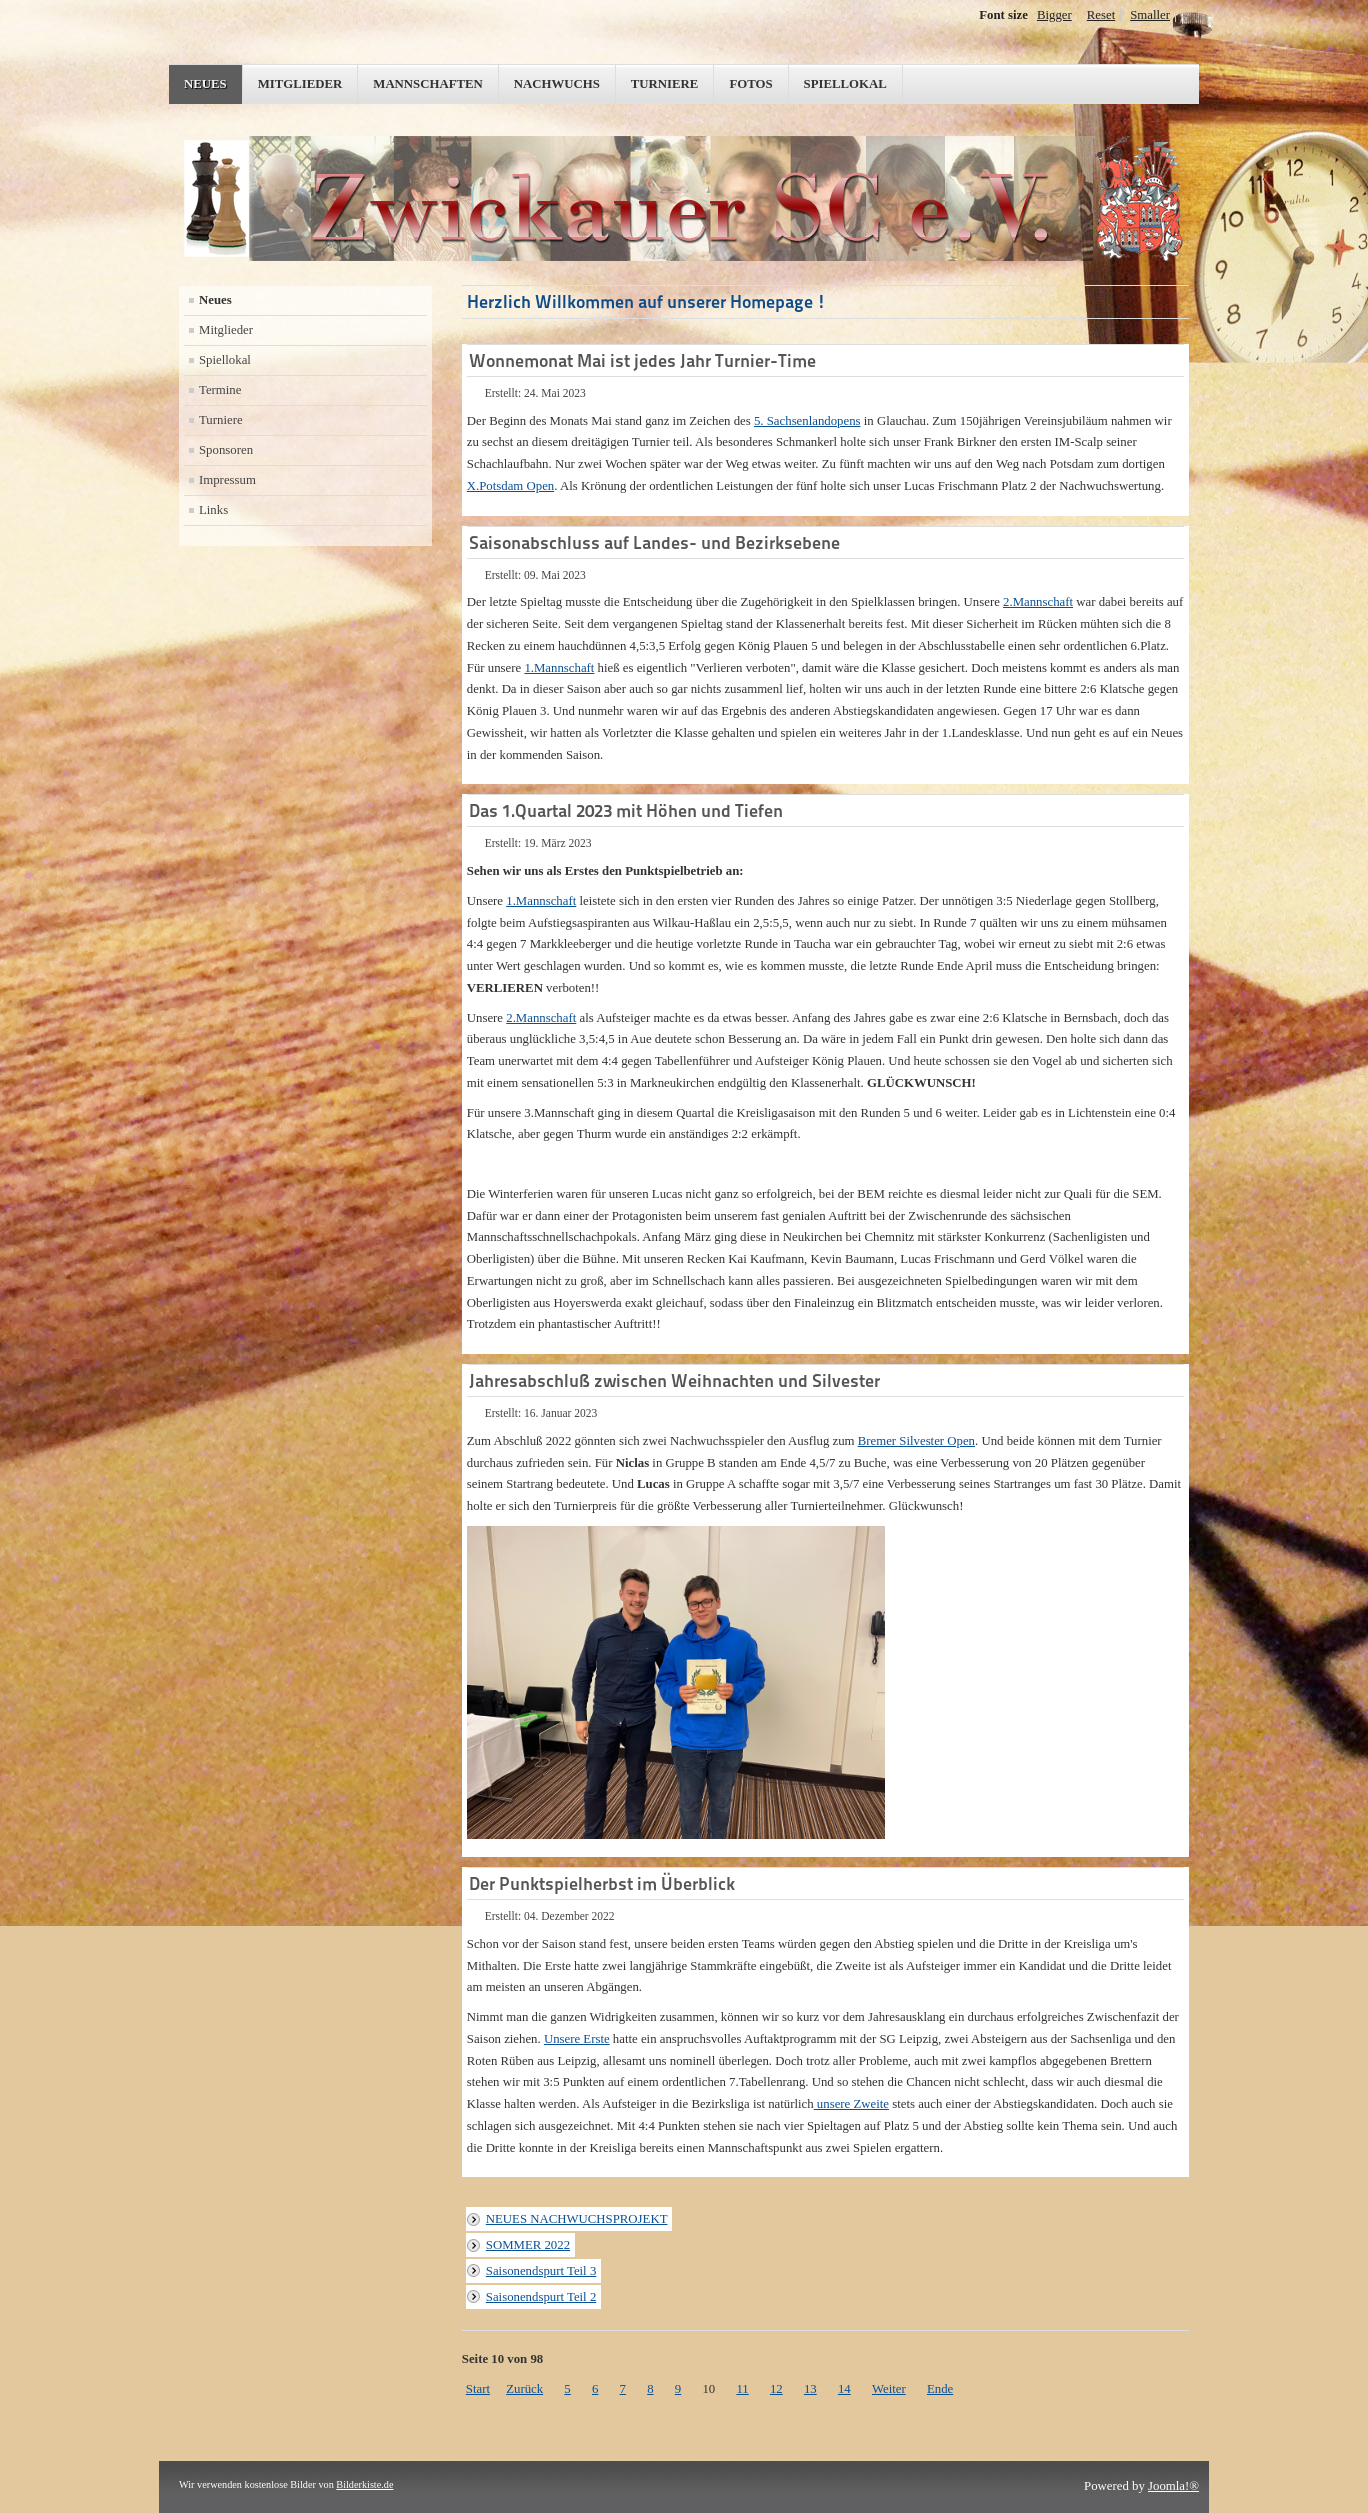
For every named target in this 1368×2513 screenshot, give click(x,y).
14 (844, 2389)
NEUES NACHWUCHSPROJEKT (577, 2219)
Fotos (750, 84)
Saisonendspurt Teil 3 (541, 2271)
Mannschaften (428, 84)
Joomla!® (1173, 2486)
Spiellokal (845, 84)
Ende (940, 2389)
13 (810, 2389)
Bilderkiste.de (364, 2484)
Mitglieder (300, 84)
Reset (1101, 15)
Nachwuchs (557, 84)
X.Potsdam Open (510, 486)
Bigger (1054, 15)
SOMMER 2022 (528, 2245)
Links (213, 510)
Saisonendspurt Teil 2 (541, 2297)
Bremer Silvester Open (916, 1441)
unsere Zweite (851, 2104)
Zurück (524, 2389)
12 (776, 2389)
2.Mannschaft (1038, 602)
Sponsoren (226, 450)
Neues (205, 84)
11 (742, 2389)
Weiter (889, 2389)
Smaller (1150, 15)
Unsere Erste (577, 2039)
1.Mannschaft (559, 668)
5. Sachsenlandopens (807, 421)
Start (478, 2389)
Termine (220, 390)
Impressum (227, 480)
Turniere (665, 84)
